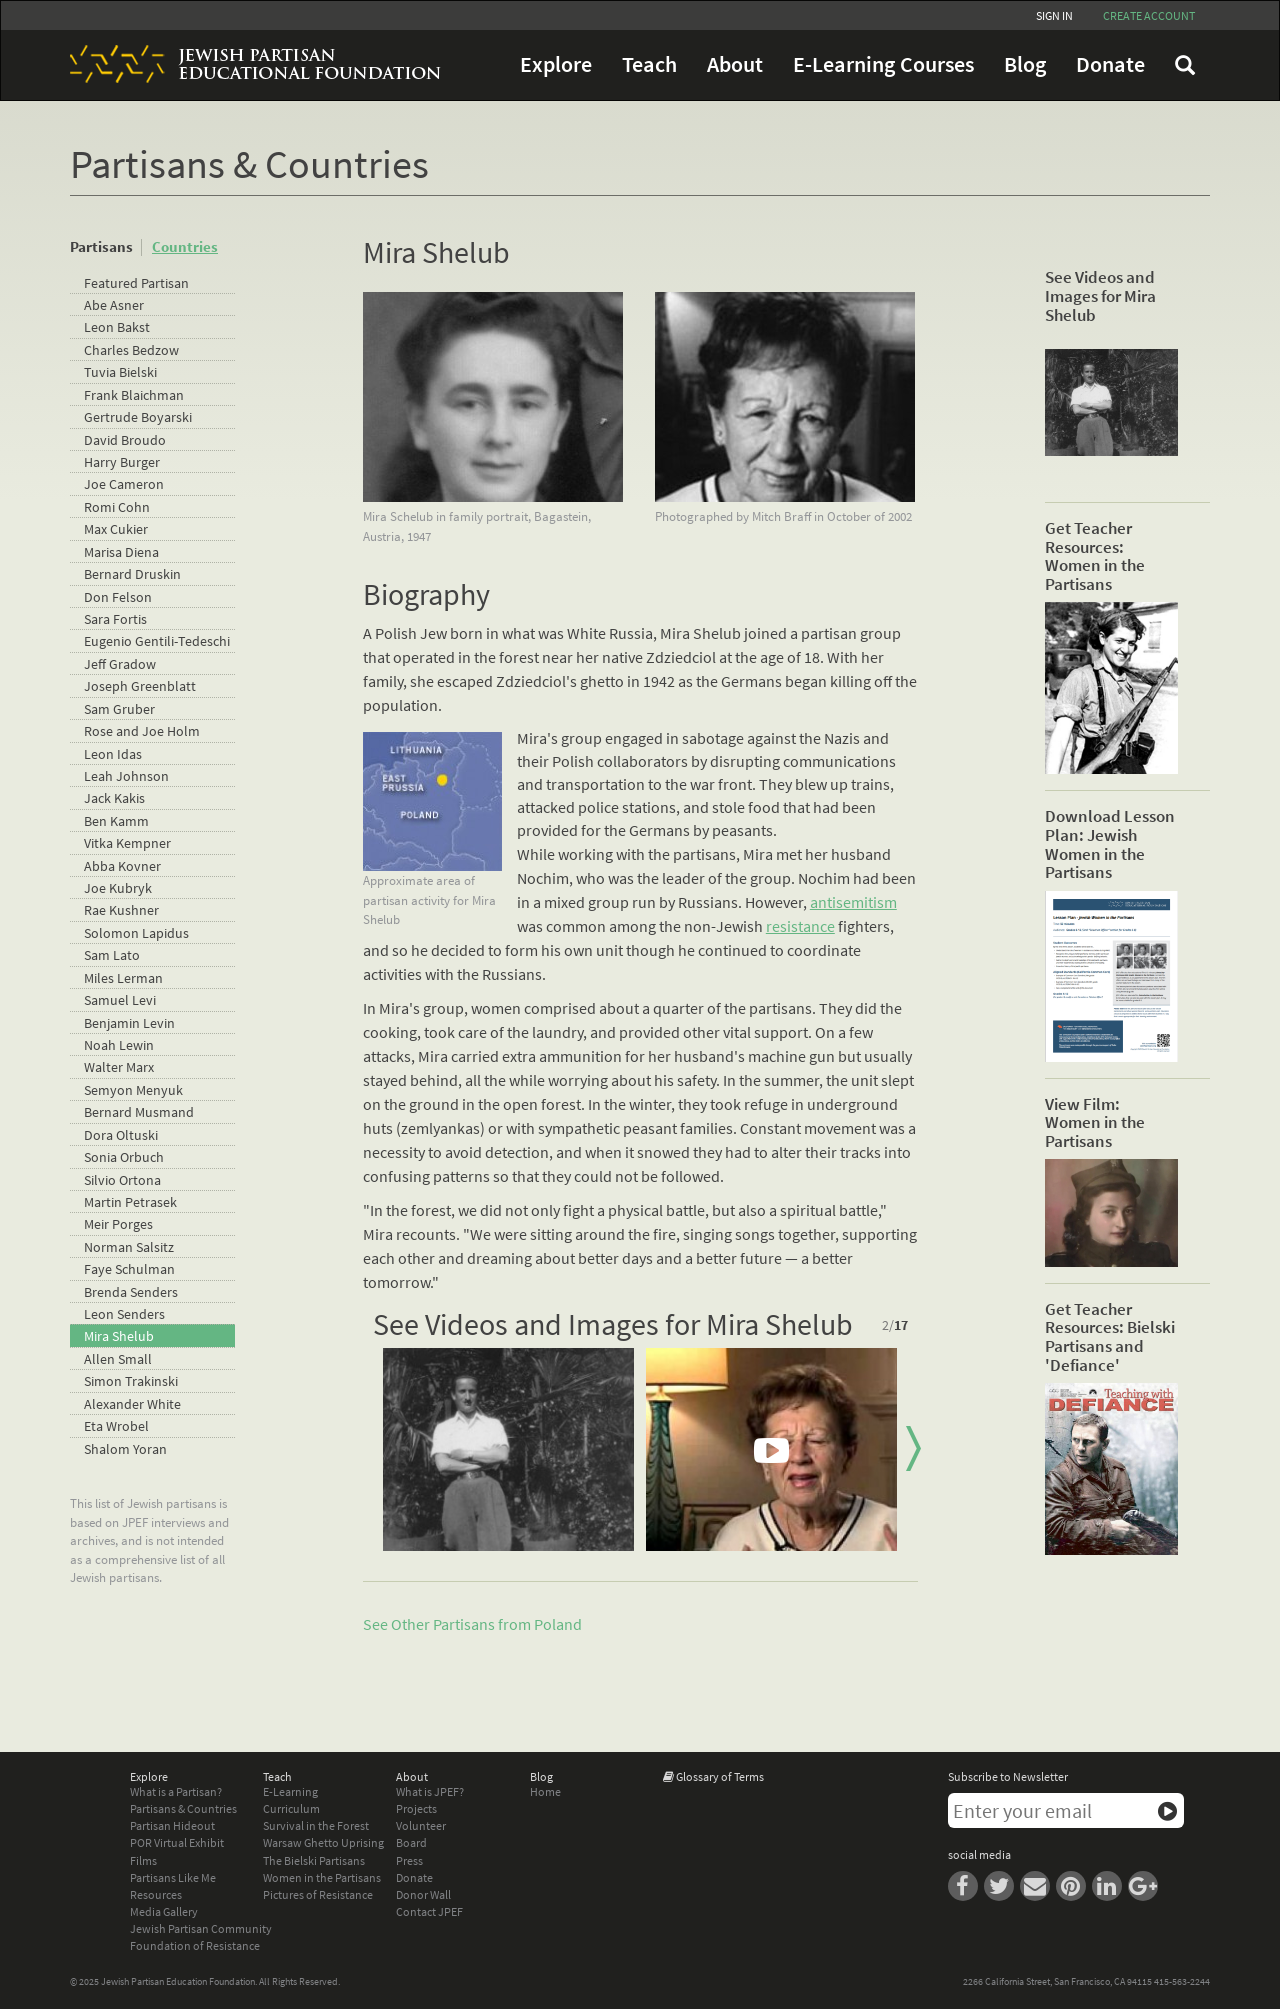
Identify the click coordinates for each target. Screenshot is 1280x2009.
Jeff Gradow (120, 664)
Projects (416, 1808)
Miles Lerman (123, 978)
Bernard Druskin (132, 574)
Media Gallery (164, 1911)
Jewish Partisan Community (201, 1928)
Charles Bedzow (131, 350)
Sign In (1054, 15)
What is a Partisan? (176, 1791)
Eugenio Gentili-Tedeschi (157, 641)
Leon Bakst (117, 327)
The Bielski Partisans (314, 1860)
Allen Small (118, 1359)
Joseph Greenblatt (140, 686)
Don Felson (118, 597)
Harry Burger (122, 462)
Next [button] (913, 1449)
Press (409, 1860)
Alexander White (132, 1404)
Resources (156, 1894)
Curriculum (291, 1808)
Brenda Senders (131, 1292)
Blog (1025, 64)
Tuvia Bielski (120, 372)
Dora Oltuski (121, 1135)
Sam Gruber (119, 709)
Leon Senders (124, 1314)
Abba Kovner (122, 866)
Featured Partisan (136, 283)
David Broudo (125, 440)
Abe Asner (114, 305)
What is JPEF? (430, 1791)
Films (143, 1860)
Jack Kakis (114, 798)
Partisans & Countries (183, 1808)
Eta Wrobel (116, 1426)
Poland (558, 1624)
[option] (508, 1449)
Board (411, 1842)
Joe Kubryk (118, 888)
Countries (185, 246)
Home (545, 1791)
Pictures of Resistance (318, 1894)
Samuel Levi (120, 1000)
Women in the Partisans (322, 1877)
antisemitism (853, 902)
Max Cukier (116, 529)
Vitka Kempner (127, 843)
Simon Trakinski (131, 1381)
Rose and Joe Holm (142, 731)
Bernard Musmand (139, 1112)
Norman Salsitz (129, 1247)
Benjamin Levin (129, 1023)
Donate (1110, 64)
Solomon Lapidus (136, 933)
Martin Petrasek (130, 1202)
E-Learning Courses (883, 64)
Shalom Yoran (125, 1449)
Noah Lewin (119, 1045)
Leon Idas (113, 754)
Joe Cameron (124, 484)
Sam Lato (112, 955)
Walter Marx (119, 1067)
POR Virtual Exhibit (177, 1842)
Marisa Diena (121, 552)
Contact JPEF (429, 1911)
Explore (556, 64)
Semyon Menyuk (133, 1090)
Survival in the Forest (316, 1825)
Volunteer (421, 1825)
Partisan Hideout (172, 1825)
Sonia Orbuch (124, 1157)
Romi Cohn (117, 507)
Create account (1149, 15)
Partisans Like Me (173, 1877)
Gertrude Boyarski (138, 417)
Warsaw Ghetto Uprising (323, 1842)
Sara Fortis (115, 619)
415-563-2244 (1182, 1981)
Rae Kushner (121, 910)
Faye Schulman (129, 1269)
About (735, 64)
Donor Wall (423, 1894)
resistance (800, 926)
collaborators (642, 761)
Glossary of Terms (720, 1776)
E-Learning (290, 1791)
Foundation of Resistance (195, 1945)
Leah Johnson (126, 776)
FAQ (1185, 65)
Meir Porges (118, 1224)
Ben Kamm (116, 821)
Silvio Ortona (122, 1180)
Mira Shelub (119, 1336)
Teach (649, 64)
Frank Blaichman (134, 395)
